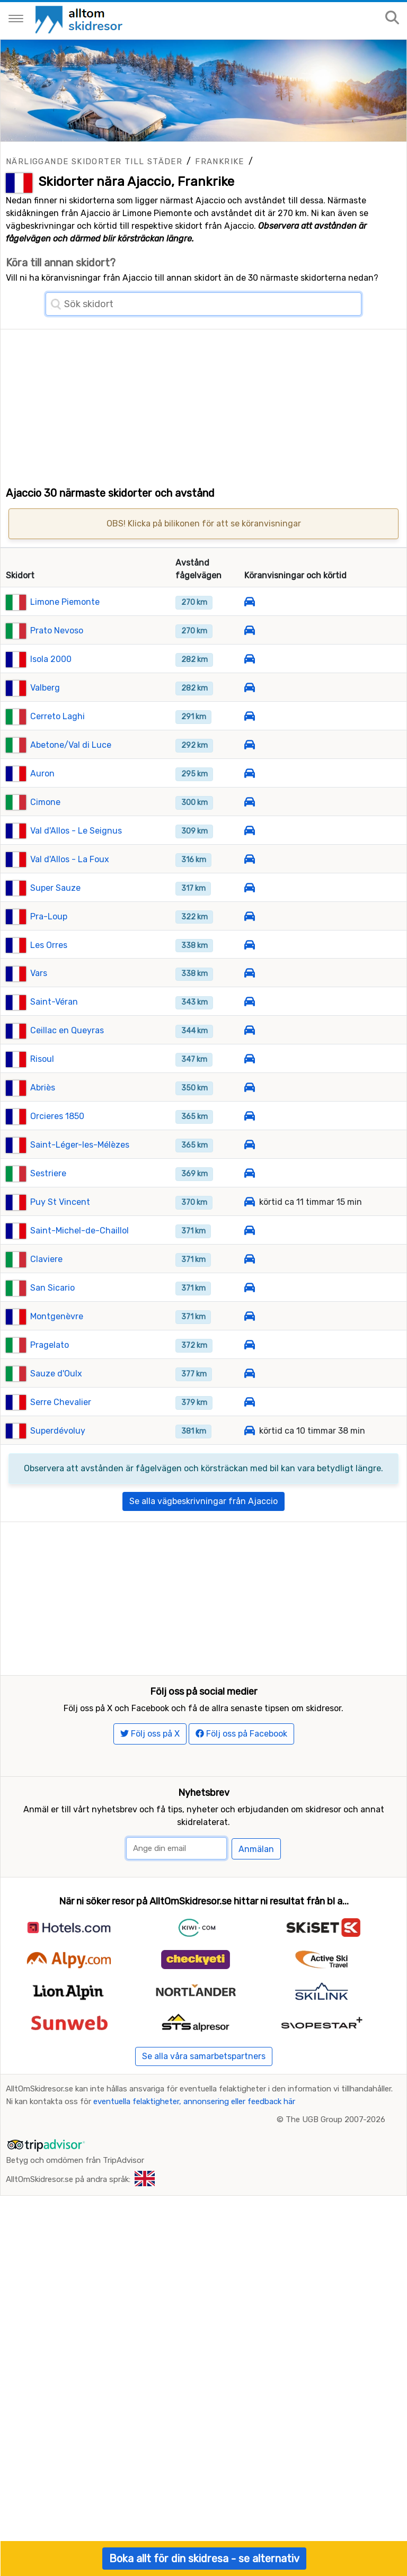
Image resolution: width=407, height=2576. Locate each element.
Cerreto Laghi (57, 761)
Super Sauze (55, 932)
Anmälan (256, 1942)
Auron (42, 818)
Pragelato (49, 1389)
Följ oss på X (150, 1827)
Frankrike (219, 161)
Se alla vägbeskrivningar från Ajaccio (203, 1546)
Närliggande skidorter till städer (94, 161)
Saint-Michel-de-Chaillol (79, 1276)
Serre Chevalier (60, 1447)
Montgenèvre (56, 1361)
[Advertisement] (203, 403)
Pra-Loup (48, 961)
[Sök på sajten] (392, 18)
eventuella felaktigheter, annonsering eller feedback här (194, 2194)
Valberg (45, 732)
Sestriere (48, 1218)
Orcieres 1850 (57, 1161)
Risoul (42, 1104)
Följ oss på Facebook (241, 1827)
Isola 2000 (51, 704)
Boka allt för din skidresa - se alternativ (204, 2558)
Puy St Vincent (60, 1247)
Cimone (45, 847)
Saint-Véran (54, 1047)
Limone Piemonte (65, 647)
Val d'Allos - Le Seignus (76, 875)
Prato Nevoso (56, 675)
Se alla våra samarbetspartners (204, 2149)
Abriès (42, 1133)
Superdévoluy (57, 1475)
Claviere (46, 1304)
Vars (38, 1018)
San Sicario (52, 1332)
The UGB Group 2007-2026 (335, 2212)
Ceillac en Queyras (67, 1075)
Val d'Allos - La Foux (69, 904)
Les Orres (48, 990)
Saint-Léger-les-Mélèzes (79, 1190)
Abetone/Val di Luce (70, 789)
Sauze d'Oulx (56, 1418)
